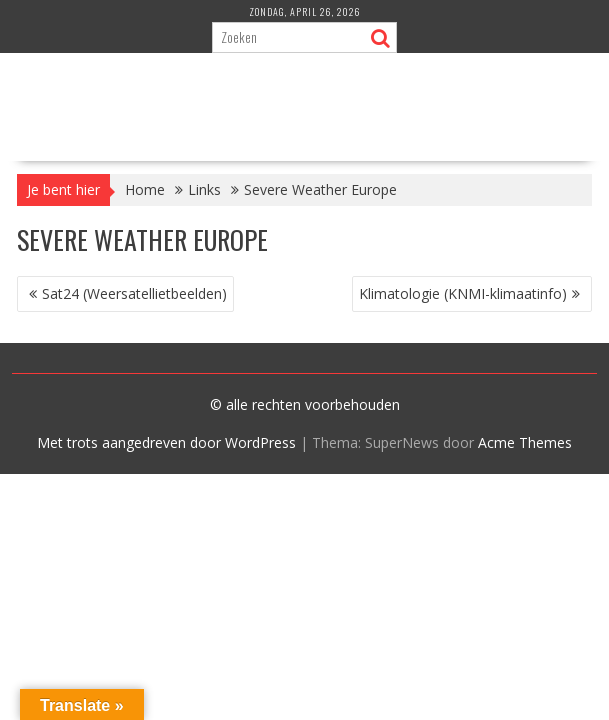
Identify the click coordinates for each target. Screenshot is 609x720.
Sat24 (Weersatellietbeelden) (134, 293)
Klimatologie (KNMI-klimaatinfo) (463, 293)
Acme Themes (525, 442)
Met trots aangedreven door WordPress (166, 442)
